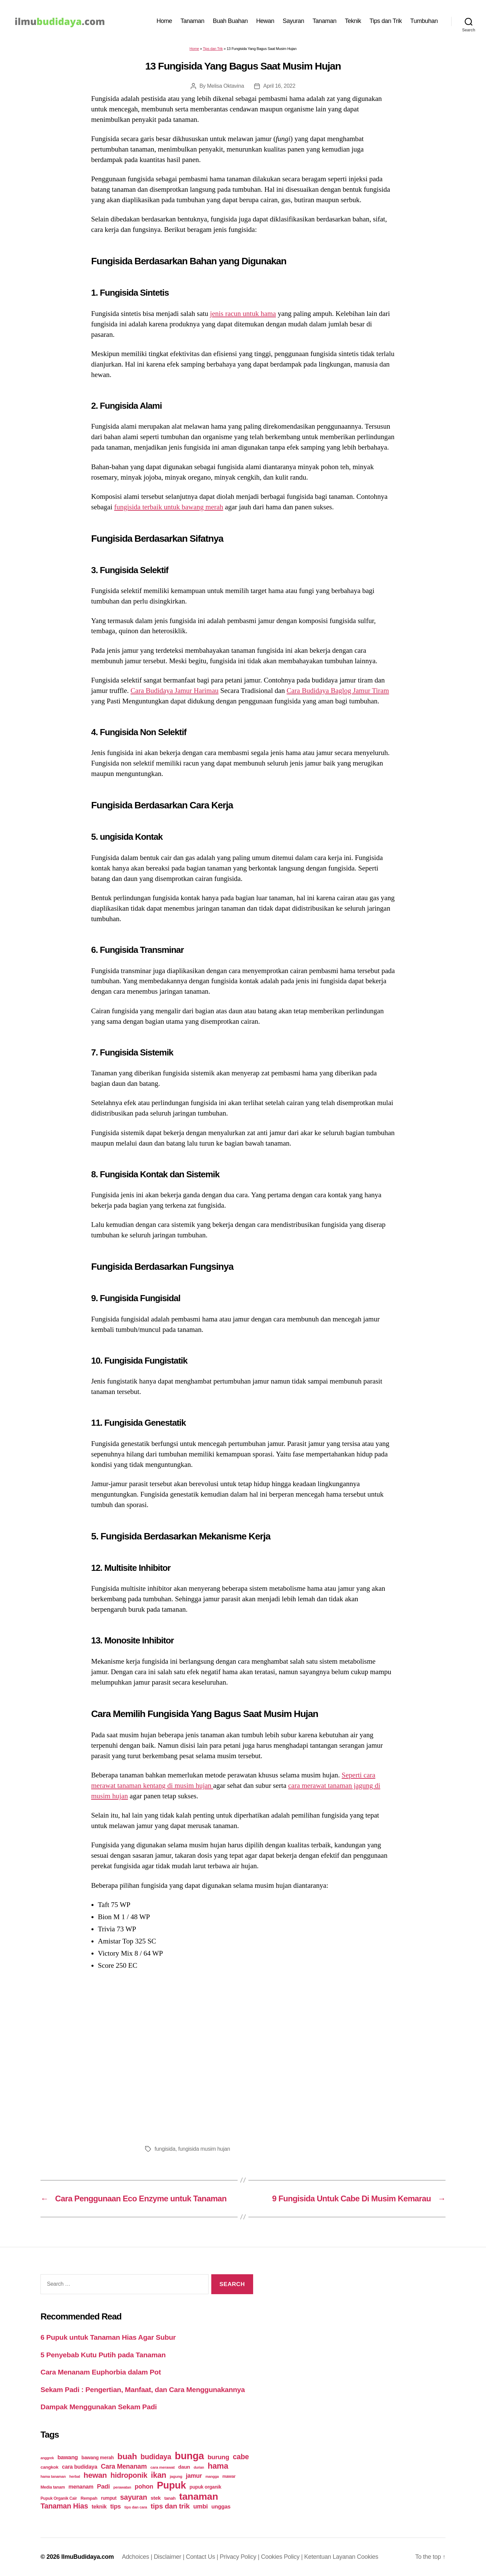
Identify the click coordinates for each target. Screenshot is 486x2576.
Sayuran (293, 21)
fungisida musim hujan (204, 2149)
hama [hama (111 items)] (218, 2466)
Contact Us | (203, 2556)
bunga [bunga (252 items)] (189, 2455)
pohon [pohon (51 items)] (144, 2486)
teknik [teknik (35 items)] (99, 2507)
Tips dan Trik (386, 21)
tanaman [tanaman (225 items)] (198, 2496)
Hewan (265, 21)
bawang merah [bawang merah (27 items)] (97, 2457)
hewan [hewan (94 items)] (95, 2475)
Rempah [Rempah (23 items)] (89, 2498)
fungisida (165, 2149)
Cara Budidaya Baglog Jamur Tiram (338, 691)
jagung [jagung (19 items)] (176, 2476)
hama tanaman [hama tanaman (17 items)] (53, 2476)
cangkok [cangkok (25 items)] (49, 2467)
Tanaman (193, 21)
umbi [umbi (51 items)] (200, 2506)
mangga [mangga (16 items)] (212, 2476)
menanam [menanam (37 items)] (81, 2487)
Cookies (367, 2556)
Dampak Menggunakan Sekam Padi (98, 2407)
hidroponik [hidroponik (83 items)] (128, 2475)
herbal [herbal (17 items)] (74, 2476)
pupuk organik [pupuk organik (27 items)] (205, 2487)
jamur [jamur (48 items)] (194, 2475)
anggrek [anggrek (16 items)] (47, 2458)
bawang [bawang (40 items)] (67, 2457)
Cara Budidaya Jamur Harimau (175, 691)
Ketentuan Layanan (330, 2556)
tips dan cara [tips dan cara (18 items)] (136, 2507)
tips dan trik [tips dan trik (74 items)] (170, 2506)
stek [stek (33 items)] (156, 2498)
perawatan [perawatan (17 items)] (122, 2487)
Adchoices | (138, 2556)
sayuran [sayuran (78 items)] (133, 2497)
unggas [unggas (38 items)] (221, 2506)
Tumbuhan (424, 21)
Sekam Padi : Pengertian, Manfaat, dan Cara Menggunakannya (142, 2389)
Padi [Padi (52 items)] (103, 2486)
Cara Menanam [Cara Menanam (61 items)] (124, 2466)
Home (164, 21)
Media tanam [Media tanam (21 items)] (52, 2487)
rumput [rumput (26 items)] (108, 2498)
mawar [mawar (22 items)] (229, 2476)
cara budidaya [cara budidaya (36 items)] (80, 2467)
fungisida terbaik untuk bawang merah (168, 507)
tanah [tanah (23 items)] (170, 2498)
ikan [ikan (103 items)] (158, 2475)
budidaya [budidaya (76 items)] (155, 2457)
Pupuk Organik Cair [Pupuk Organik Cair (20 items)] (58, 2498)
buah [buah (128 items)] (127, 2456)
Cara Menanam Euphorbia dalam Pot (100, 2372)
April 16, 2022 (279, 86)
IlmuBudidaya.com (87, 2556)
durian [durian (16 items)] (199, 2467)
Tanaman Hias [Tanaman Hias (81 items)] (64, 2506)
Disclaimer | (170, 2556)
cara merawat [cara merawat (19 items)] (162, 2467)
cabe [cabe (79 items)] (241, 2457)
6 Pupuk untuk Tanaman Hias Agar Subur (108, 2337)
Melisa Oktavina (225, 86)
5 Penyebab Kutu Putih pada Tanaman (103, 2355)
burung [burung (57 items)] (218, 2457)
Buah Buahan (230, 21)
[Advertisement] (243, 2055)
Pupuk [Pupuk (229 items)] (171, 2485)
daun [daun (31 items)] (184, 2467)
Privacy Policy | (240, 2556)
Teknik (353, 21)
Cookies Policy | (282, 2556)
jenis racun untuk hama (243, 314)
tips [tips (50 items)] (115, 2506)
